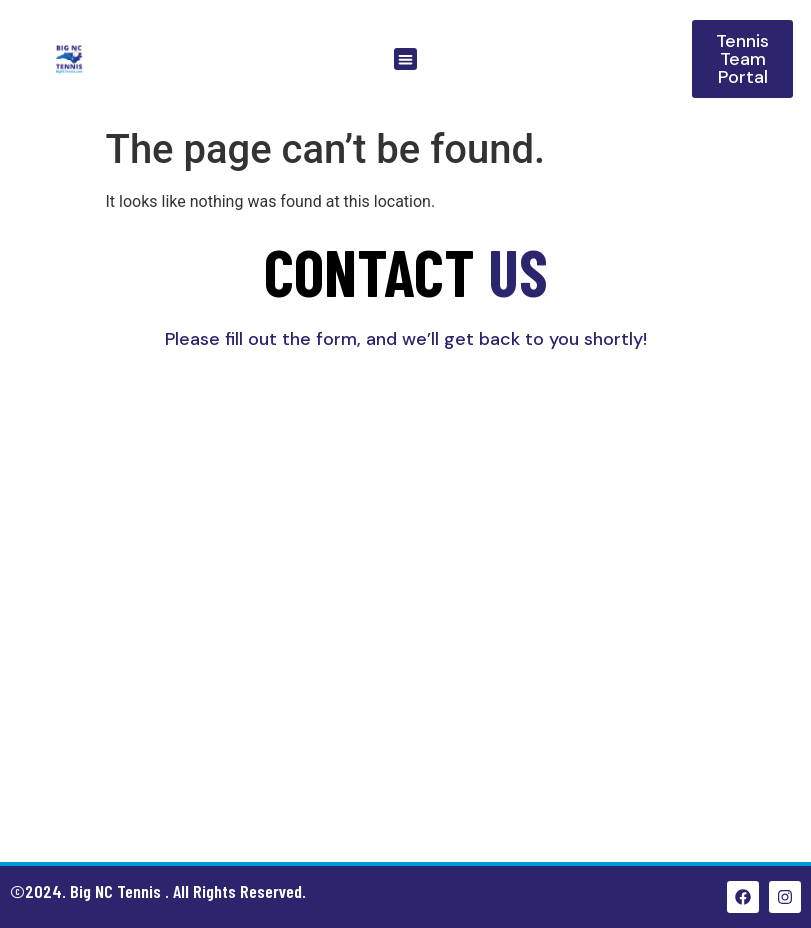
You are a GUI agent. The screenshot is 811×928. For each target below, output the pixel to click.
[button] (405, 59)
